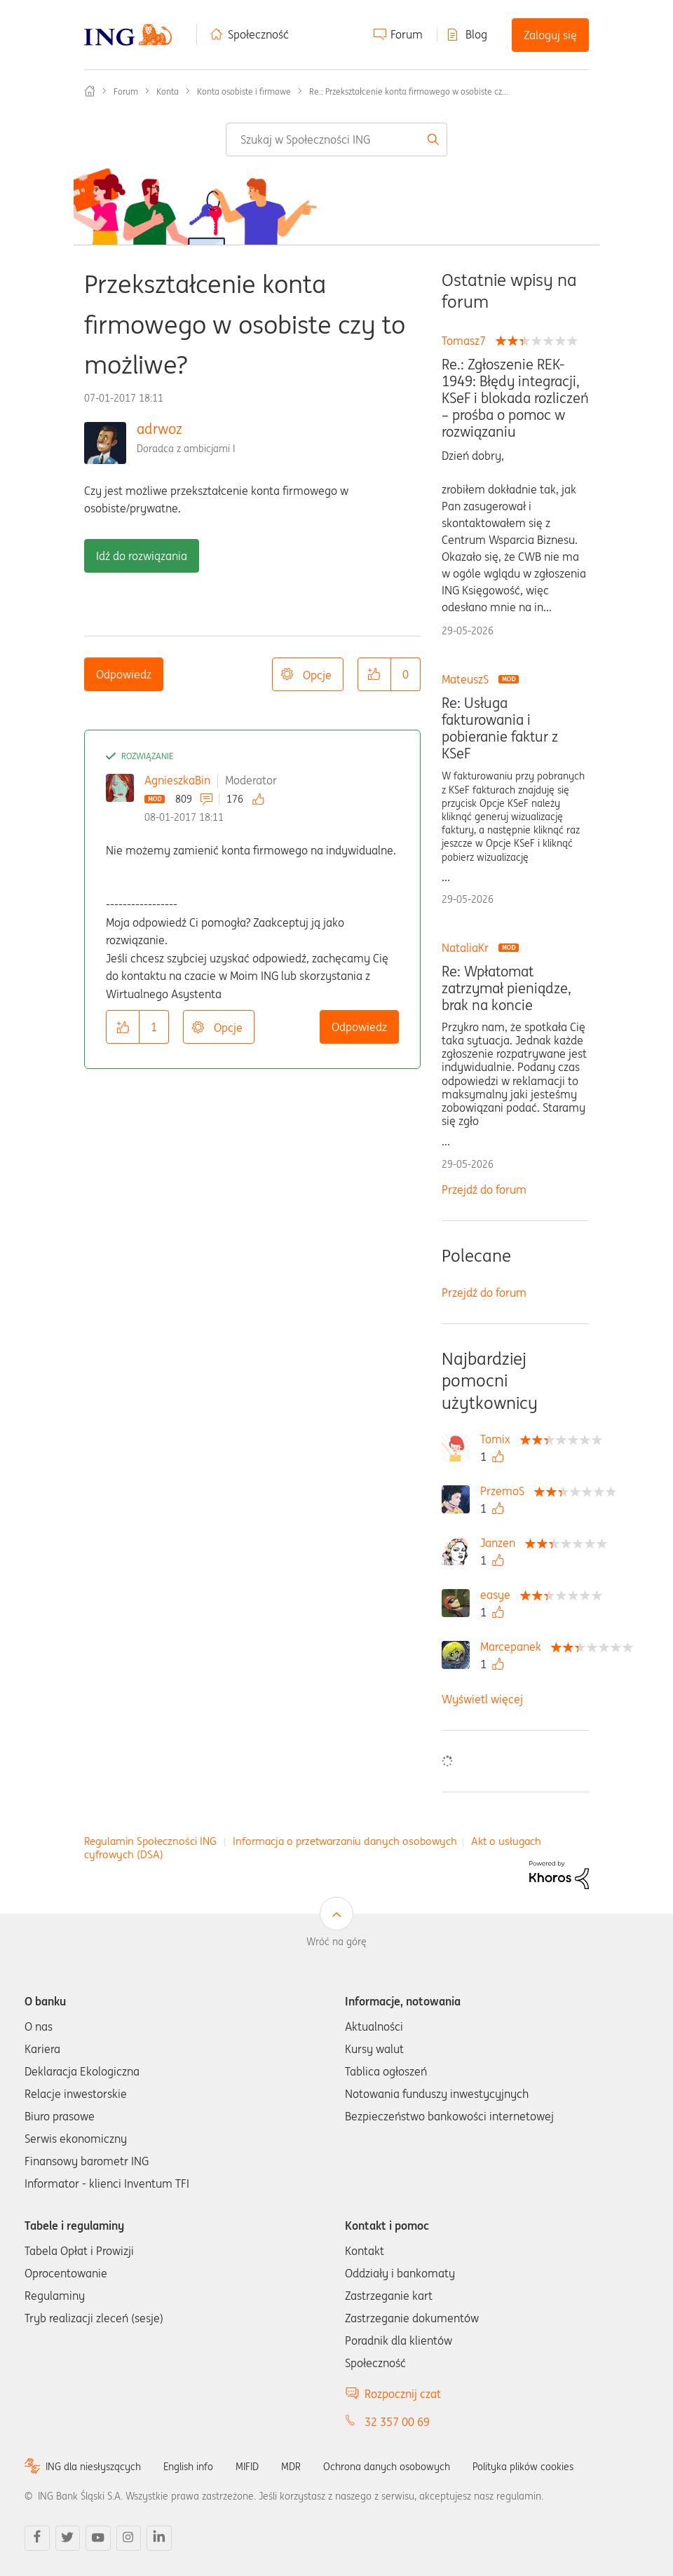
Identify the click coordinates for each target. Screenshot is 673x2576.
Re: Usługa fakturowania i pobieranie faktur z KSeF (500, 728)
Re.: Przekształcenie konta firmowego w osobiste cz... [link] (408, 91)
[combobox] (337, 139)
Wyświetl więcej (482, 1699)
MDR (291, 2466)
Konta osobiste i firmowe (244, 91)
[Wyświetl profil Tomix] (498, 1439)
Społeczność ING (89, 91)
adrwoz (159, 428)
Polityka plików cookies (523, 2466)
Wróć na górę (336, 1941)
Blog (476, 34)
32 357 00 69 (397, 2422)
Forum (406, 34)
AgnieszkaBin (177, 780)
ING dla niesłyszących (93, 2466)
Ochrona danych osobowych (386, 2466)
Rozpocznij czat (403, 2394)
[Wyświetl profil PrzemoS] (505, 1491)
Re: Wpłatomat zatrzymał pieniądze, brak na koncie (506, 988)
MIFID (247, 2466)
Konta (167, 91)
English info (188, 2466)
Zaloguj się (550, 35)
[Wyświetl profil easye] (498, 1595)
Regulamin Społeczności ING (150, 1841)
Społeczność (258, 34)
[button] (374, 674)
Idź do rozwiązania (141, 556)
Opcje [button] (317, 675)
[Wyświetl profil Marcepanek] (514, 1647)
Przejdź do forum (484, 1190)
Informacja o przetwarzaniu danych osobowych (345, 1841)
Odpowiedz (123, 674)
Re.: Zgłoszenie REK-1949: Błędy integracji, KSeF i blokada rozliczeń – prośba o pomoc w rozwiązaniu (515, 398)
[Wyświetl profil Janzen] (501, 1543)
